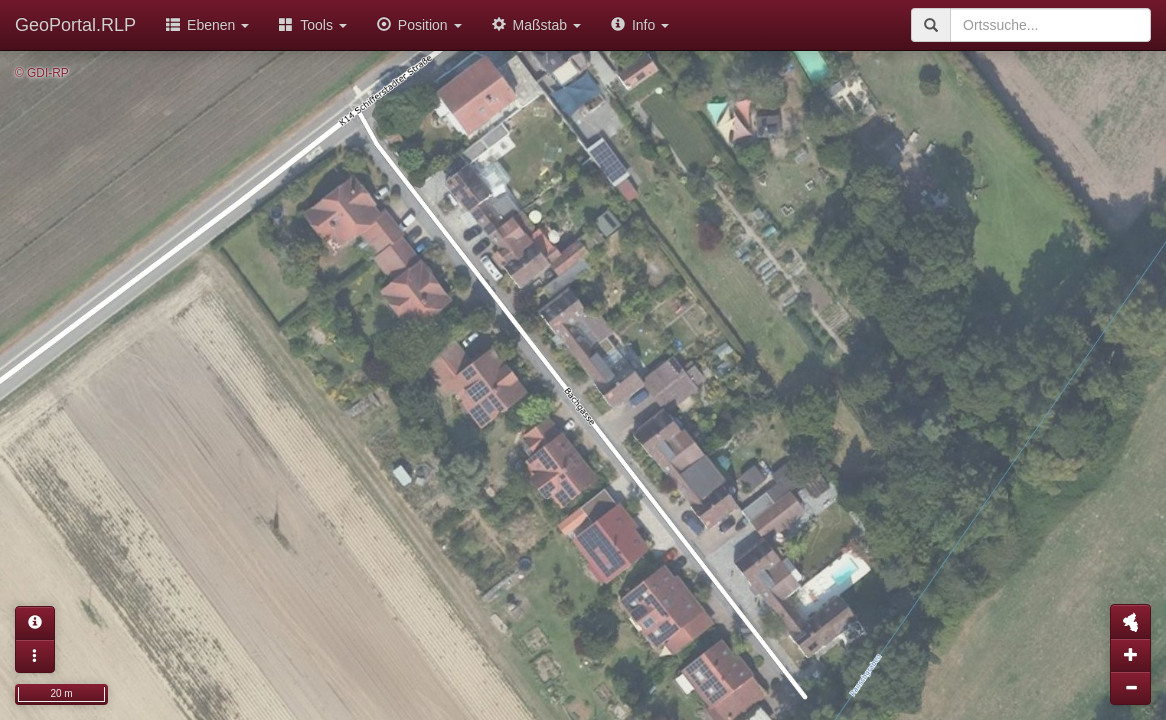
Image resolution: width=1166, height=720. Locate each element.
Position (419, 25)
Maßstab (536, 25)
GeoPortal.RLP (75, 25)
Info (640, 25)
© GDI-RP (42, 73)
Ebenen (207, 25)
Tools (313, 25)
